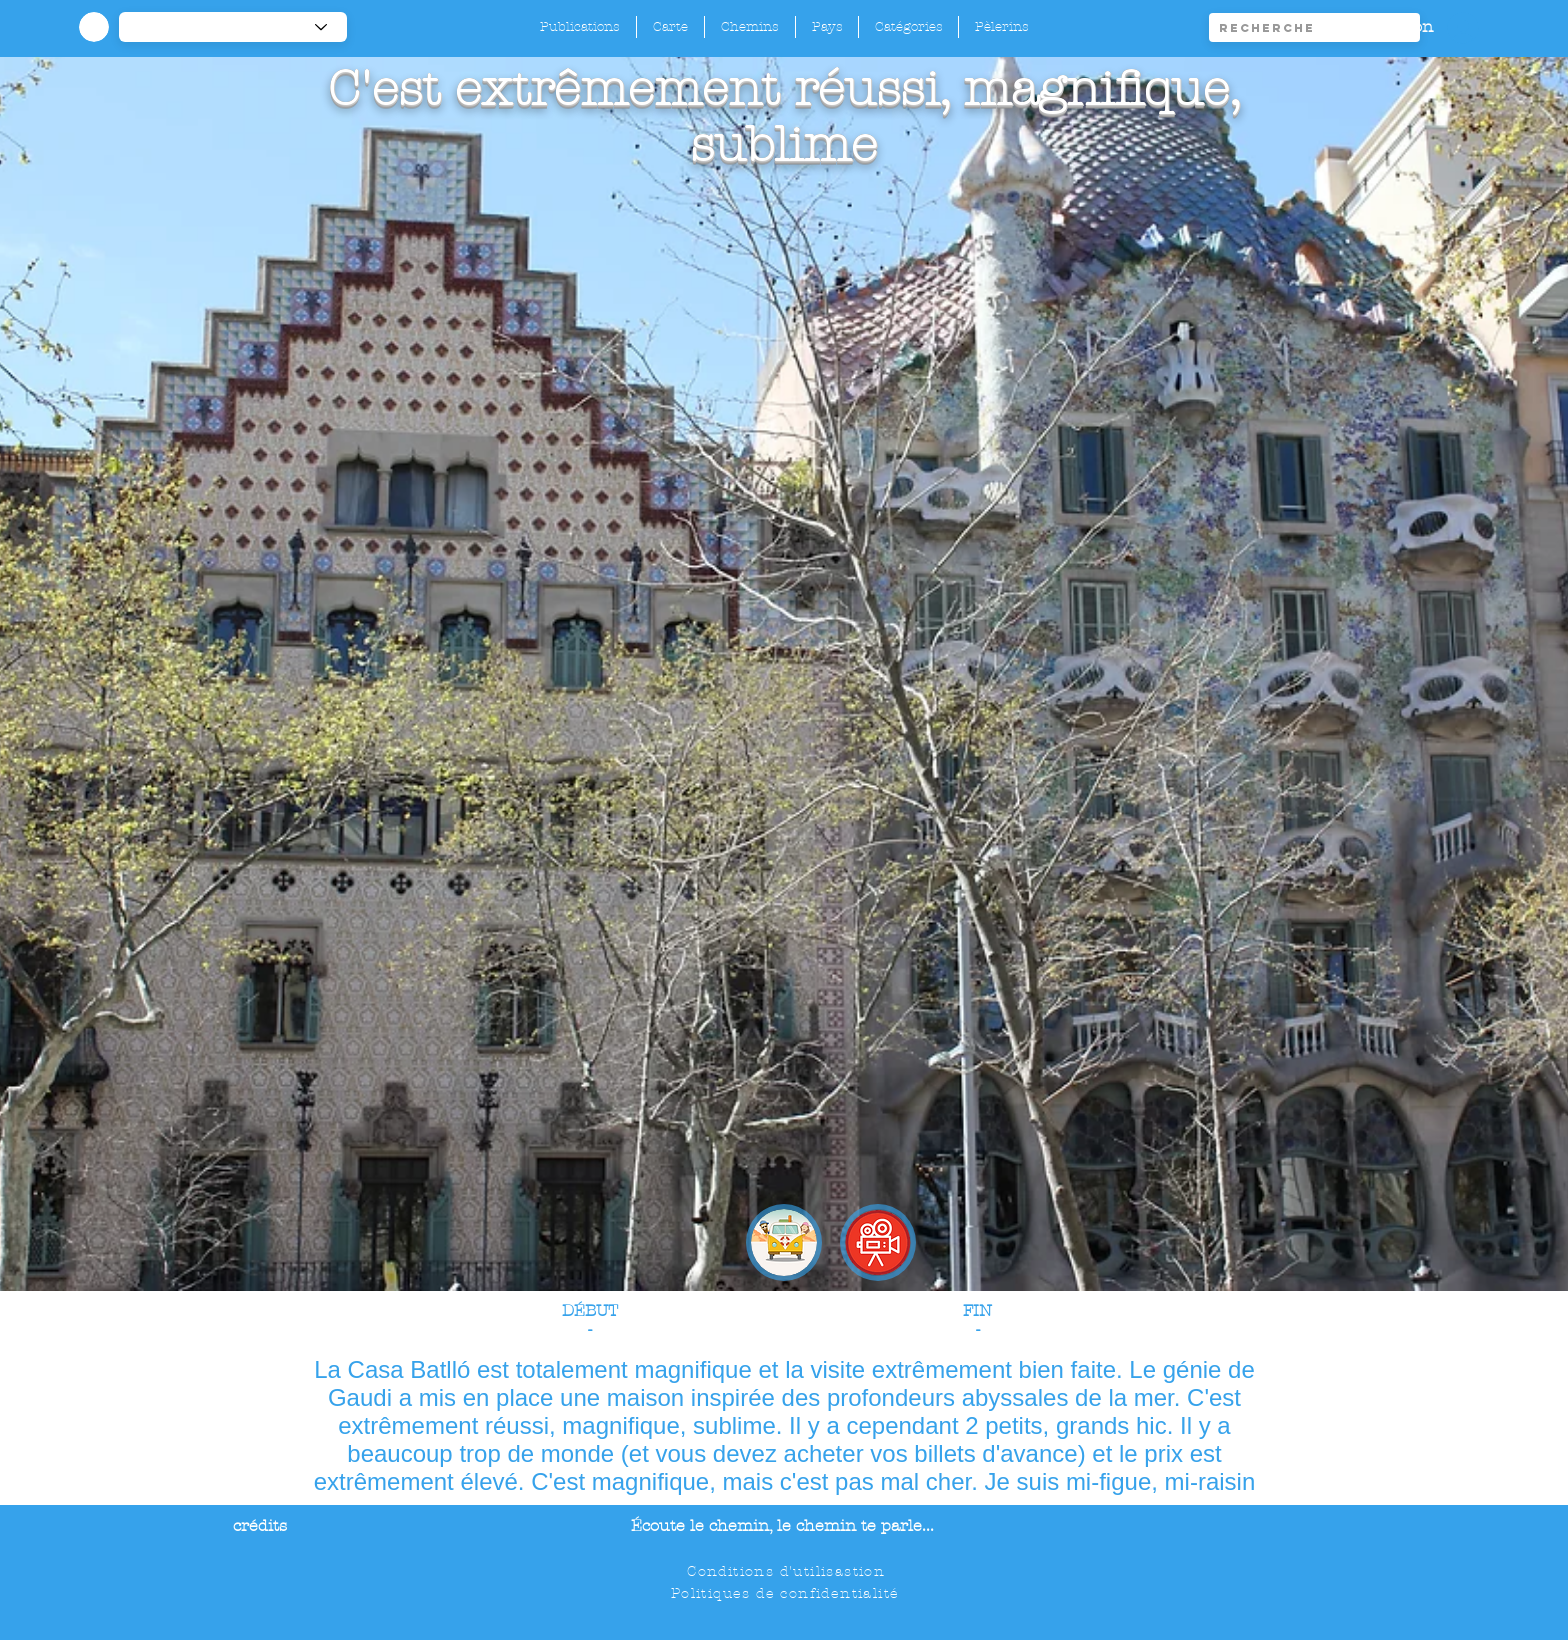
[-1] (233, 27)
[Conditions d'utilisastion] (788, 1571)
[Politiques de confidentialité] (787, 1593)
